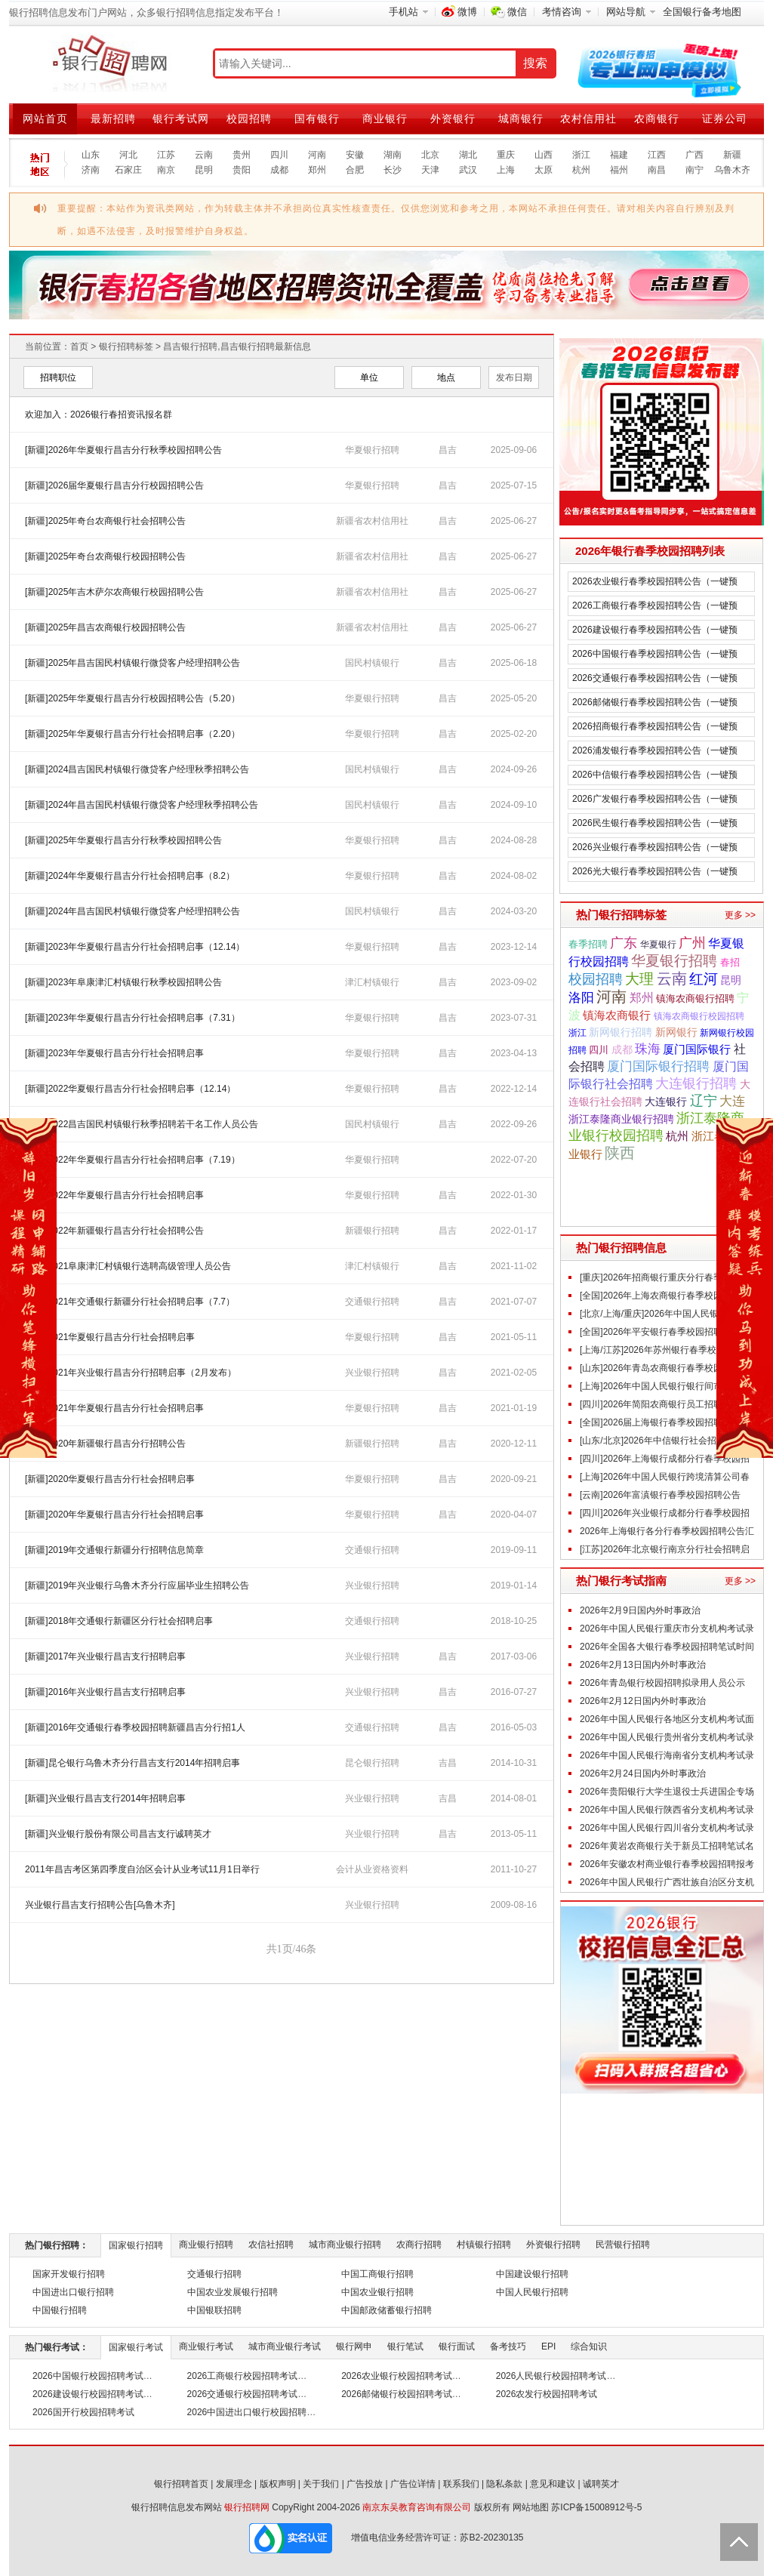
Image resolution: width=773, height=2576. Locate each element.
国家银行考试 (136, 2347)
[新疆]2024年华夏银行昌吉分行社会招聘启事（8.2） (130, 875)
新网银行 (676, 1032)
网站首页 (45, 118)
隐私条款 (504, 2484)
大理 (639, 979)
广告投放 (364, 2484)
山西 (543, 154)
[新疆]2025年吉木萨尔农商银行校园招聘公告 (114, 592)
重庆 (506, 154)
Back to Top (739, 2542)
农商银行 (656, 118)
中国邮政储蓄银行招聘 (386, 2310)
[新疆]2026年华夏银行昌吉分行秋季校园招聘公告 (123, 450)
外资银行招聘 (553, 2244)
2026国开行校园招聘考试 (83, 2412)
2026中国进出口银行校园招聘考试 (256, 2412)
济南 (91, 170)
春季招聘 (588, 944)
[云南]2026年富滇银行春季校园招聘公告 (660, 1495)
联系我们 (461, 2484)
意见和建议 (552, 2484)
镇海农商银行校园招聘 (699, 1016)
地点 (446, 377)
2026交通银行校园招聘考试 (242, 2394)
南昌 (657, 170)
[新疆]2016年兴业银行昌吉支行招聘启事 (105, 1692)
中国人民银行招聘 (532, 2292)
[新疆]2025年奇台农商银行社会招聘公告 (105, 521)
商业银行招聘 (206, 2244)
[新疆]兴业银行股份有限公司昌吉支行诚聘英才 (118, 1834)
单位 (369, 377)
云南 (204, 154)
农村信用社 (588, 118)
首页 (79, 346)
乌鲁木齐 (732, 170)
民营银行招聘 (623, 2244)
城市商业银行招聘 (345, 2244)
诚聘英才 (601, 2484)
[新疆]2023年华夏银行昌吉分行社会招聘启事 (114, 1053)
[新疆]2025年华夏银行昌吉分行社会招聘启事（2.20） (132, 734)
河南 (317, 154)
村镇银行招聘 (484, 2244)
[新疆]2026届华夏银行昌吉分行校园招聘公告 (114, 485)
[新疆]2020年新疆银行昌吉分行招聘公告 (105, 1443)
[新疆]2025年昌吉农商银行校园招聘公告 (105, 627)
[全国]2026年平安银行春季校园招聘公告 (660, 1332)
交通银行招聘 (372, 1301)
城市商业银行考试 (284, 2346)
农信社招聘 (271, 2244)
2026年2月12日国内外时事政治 (643, 1701)
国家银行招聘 (136, 2245)
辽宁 (703, 1100)
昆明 (204, 170)
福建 (619, 154)
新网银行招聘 (620, 1032)
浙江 (581, 154)
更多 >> (740, 915)
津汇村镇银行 (372, 982)
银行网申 (354, 2346)
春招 (730, 962)
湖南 (392, 154)
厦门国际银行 (697, 1049)
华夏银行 (658, 944)
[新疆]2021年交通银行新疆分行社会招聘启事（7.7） (130, 1301)
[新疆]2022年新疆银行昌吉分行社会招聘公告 (114, 1230)
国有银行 (317, 118)
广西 (694, 154)
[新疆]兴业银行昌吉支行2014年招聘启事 (105, 1798)
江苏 (166, 154)
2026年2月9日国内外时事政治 (640, 1610)
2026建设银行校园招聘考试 (87, 2394)
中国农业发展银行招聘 (232, 2292)
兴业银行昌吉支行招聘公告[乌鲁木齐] (100, 1905)
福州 (619, 170)
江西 (657, 154)
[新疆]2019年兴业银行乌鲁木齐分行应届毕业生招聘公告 (137, 1585)
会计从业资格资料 (372, 1869)
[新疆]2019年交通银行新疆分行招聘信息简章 (114, 1550)
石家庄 (128, 170)
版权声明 (278, 2484)
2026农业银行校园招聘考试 (396, 2376)
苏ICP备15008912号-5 (596, 2507)
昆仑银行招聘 (372, 1763)
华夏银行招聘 (372, 450)
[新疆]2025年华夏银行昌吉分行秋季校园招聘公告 (123, 840)
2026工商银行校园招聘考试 (242, 2376)
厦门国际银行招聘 (658, 1066)
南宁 (694, 170)
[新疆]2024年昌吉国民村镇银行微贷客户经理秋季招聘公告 (141, 805)
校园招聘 (249, 118)
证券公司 (724, 118)
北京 (430, 154)
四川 (279, 154)
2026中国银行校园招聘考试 (87, 2376)
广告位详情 (413, 2484)
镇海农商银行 (617, 1015)
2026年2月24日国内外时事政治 (643, 1773)
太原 (543, 170)
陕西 (620, 1153)
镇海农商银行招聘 (695, 998)
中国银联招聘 (214, 2310)
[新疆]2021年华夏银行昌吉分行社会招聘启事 (114, 1408)
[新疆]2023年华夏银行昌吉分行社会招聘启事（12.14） (135, 946)
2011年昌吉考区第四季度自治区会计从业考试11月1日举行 (142, 1869)
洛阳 (581, 997)
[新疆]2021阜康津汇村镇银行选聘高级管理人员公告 (128, 1266)
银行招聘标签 (126, 346)
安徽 (355, 154)
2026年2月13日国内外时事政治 (643, 1664)
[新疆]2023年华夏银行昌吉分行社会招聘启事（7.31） (132, 1017)
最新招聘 (113, 118)
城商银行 (521, 118)
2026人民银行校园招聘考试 (551, 2376)
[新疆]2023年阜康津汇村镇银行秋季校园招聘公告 (123, 982)
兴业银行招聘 (372, 1372)
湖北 (468, 154)
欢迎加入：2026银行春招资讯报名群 (98, 414)
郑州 (317, 170)
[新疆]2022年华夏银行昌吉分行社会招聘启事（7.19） (132, 1159)
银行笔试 (405, 2346)
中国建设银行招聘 (532, 2274)
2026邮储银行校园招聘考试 (396, 2394)
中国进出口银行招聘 (73, 2292)
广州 (692, 943)
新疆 (732, 154)
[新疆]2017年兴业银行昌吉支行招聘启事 (105, 1656)
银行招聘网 (246, 2507)
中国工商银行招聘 (377, 2274)
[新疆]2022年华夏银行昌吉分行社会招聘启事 (114, 1195)
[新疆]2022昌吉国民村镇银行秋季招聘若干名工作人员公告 (141, 1124)
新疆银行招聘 (372, 1230)
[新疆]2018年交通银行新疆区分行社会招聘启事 (119, 1621)
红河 (703, 978)
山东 (91, 154)
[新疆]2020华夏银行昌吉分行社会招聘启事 (110, 1479)
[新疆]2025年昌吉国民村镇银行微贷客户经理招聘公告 (132, 663)
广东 (623, 943)
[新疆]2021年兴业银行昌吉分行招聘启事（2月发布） (130, 1372)
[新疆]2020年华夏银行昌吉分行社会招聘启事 (114, 1514)
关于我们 (321, 2484)
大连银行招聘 (696, 1083)
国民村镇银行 (372, 663)
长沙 (392, 170)
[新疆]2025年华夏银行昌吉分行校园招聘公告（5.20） (132, 698)
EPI (548, 2346)
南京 (166, 170)
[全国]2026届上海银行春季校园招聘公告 (660, 1422)
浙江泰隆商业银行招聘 (621, 1119)
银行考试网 (180, 118)
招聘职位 (58, 377)
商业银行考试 (206, 2346)
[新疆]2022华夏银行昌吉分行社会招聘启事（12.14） (130, 1088)
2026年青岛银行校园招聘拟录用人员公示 (662, 1683)
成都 (279, 170)
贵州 (242, 154)
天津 (430, 170)
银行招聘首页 (181, 2484)
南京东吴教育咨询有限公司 (416, 2507)
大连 (732, 1101)
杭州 (581, 170)
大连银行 (666, 1101)
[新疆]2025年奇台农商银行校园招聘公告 (105, 556)
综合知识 (589, 2346)
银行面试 (457, 2346)
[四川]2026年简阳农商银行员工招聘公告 (660, 1404)
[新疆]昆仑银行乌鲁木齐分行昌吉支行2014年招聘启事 (132, 1763)
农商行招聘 (419, 2244)
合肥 (355, 170)
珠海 (648, 1048)
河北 (128, 154)
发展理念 (234, 2484)
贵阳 (242, 170)
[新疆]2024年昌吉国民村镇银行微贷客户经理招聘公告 (132, 911)
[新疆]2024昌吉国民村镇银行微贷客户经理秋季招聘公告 (137, 769)
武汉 (468, 170)
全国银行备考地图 (702, 11)
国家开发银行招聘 (68, 2274)
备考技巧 (508, 2346)
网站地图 (531, 2507)
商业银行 (385, 118)
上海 (506, 170)
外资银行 (453, 118)
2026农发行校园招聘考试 (547, 2394)
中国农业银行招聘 (377, 2292)
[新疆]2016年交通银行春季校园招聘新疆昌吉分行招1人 (135, 1727)
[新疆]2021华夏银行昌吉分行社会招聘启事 (110, 1337)
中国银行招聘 (59, 2310)
